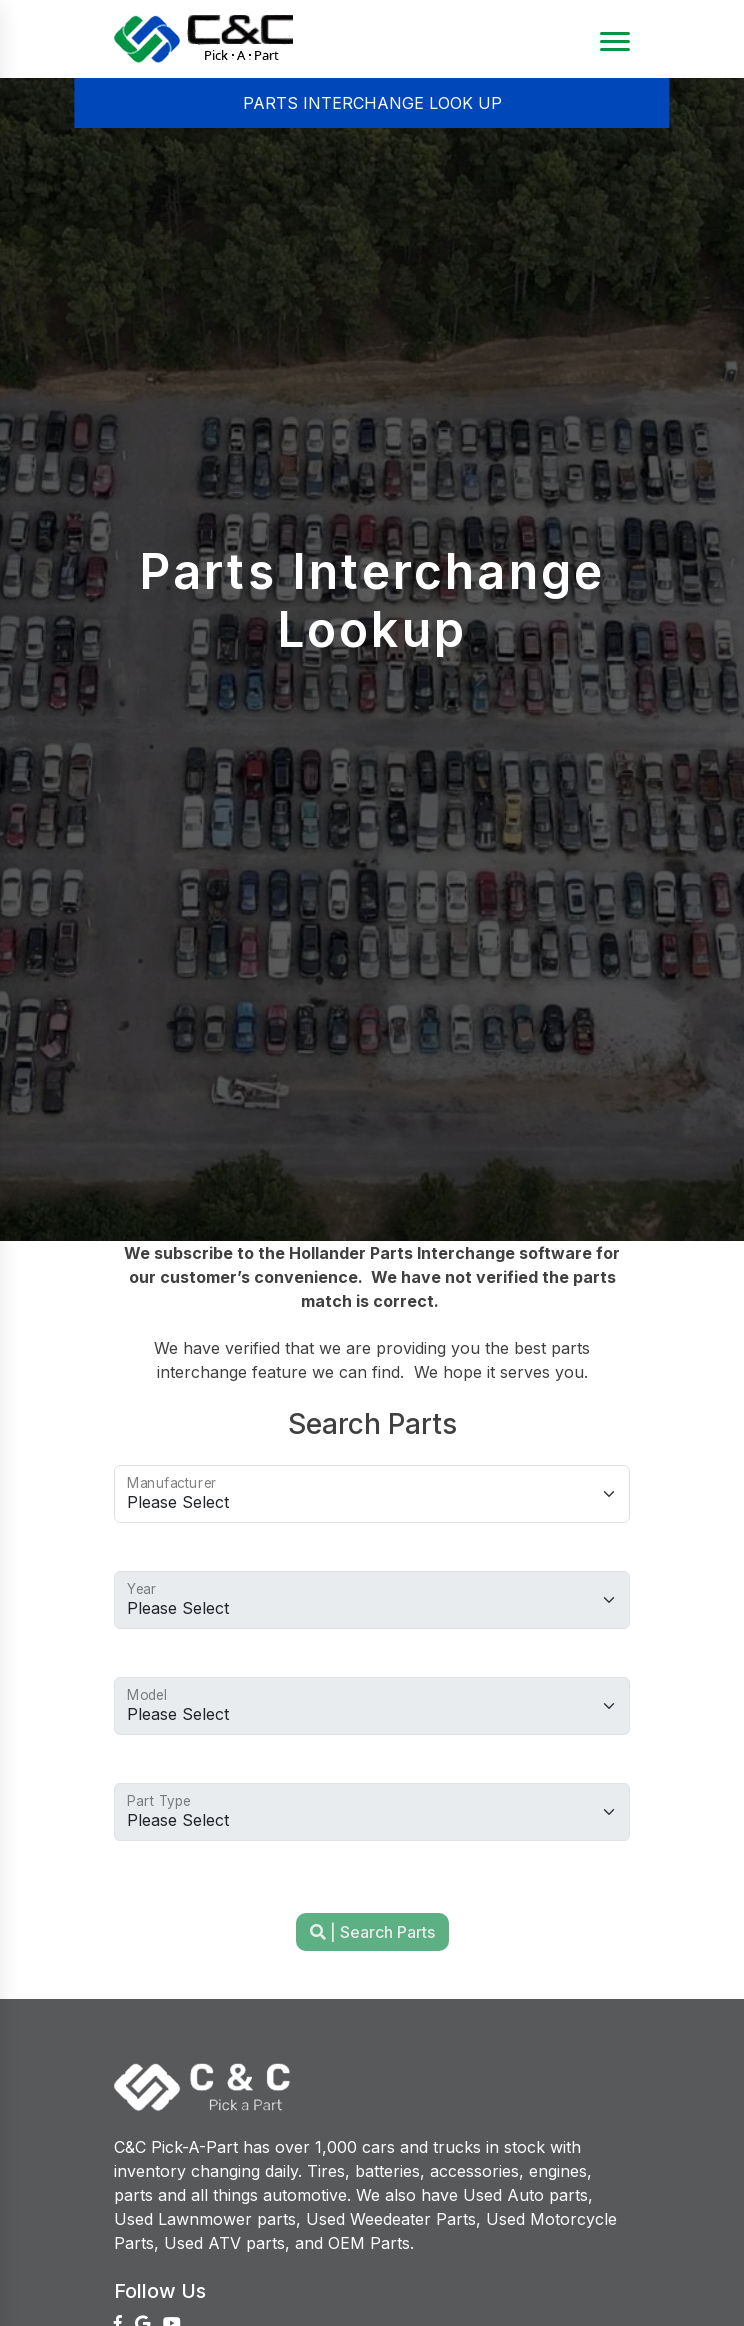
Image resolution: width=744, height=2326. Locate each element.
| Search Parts (372, 1932)
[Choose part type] (372, 1812)
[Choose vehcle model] (372, 1706)
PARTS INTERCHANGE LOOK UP (372, 103)
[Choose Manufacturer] (372, 1494)
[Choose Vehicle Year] (372, 1600)
